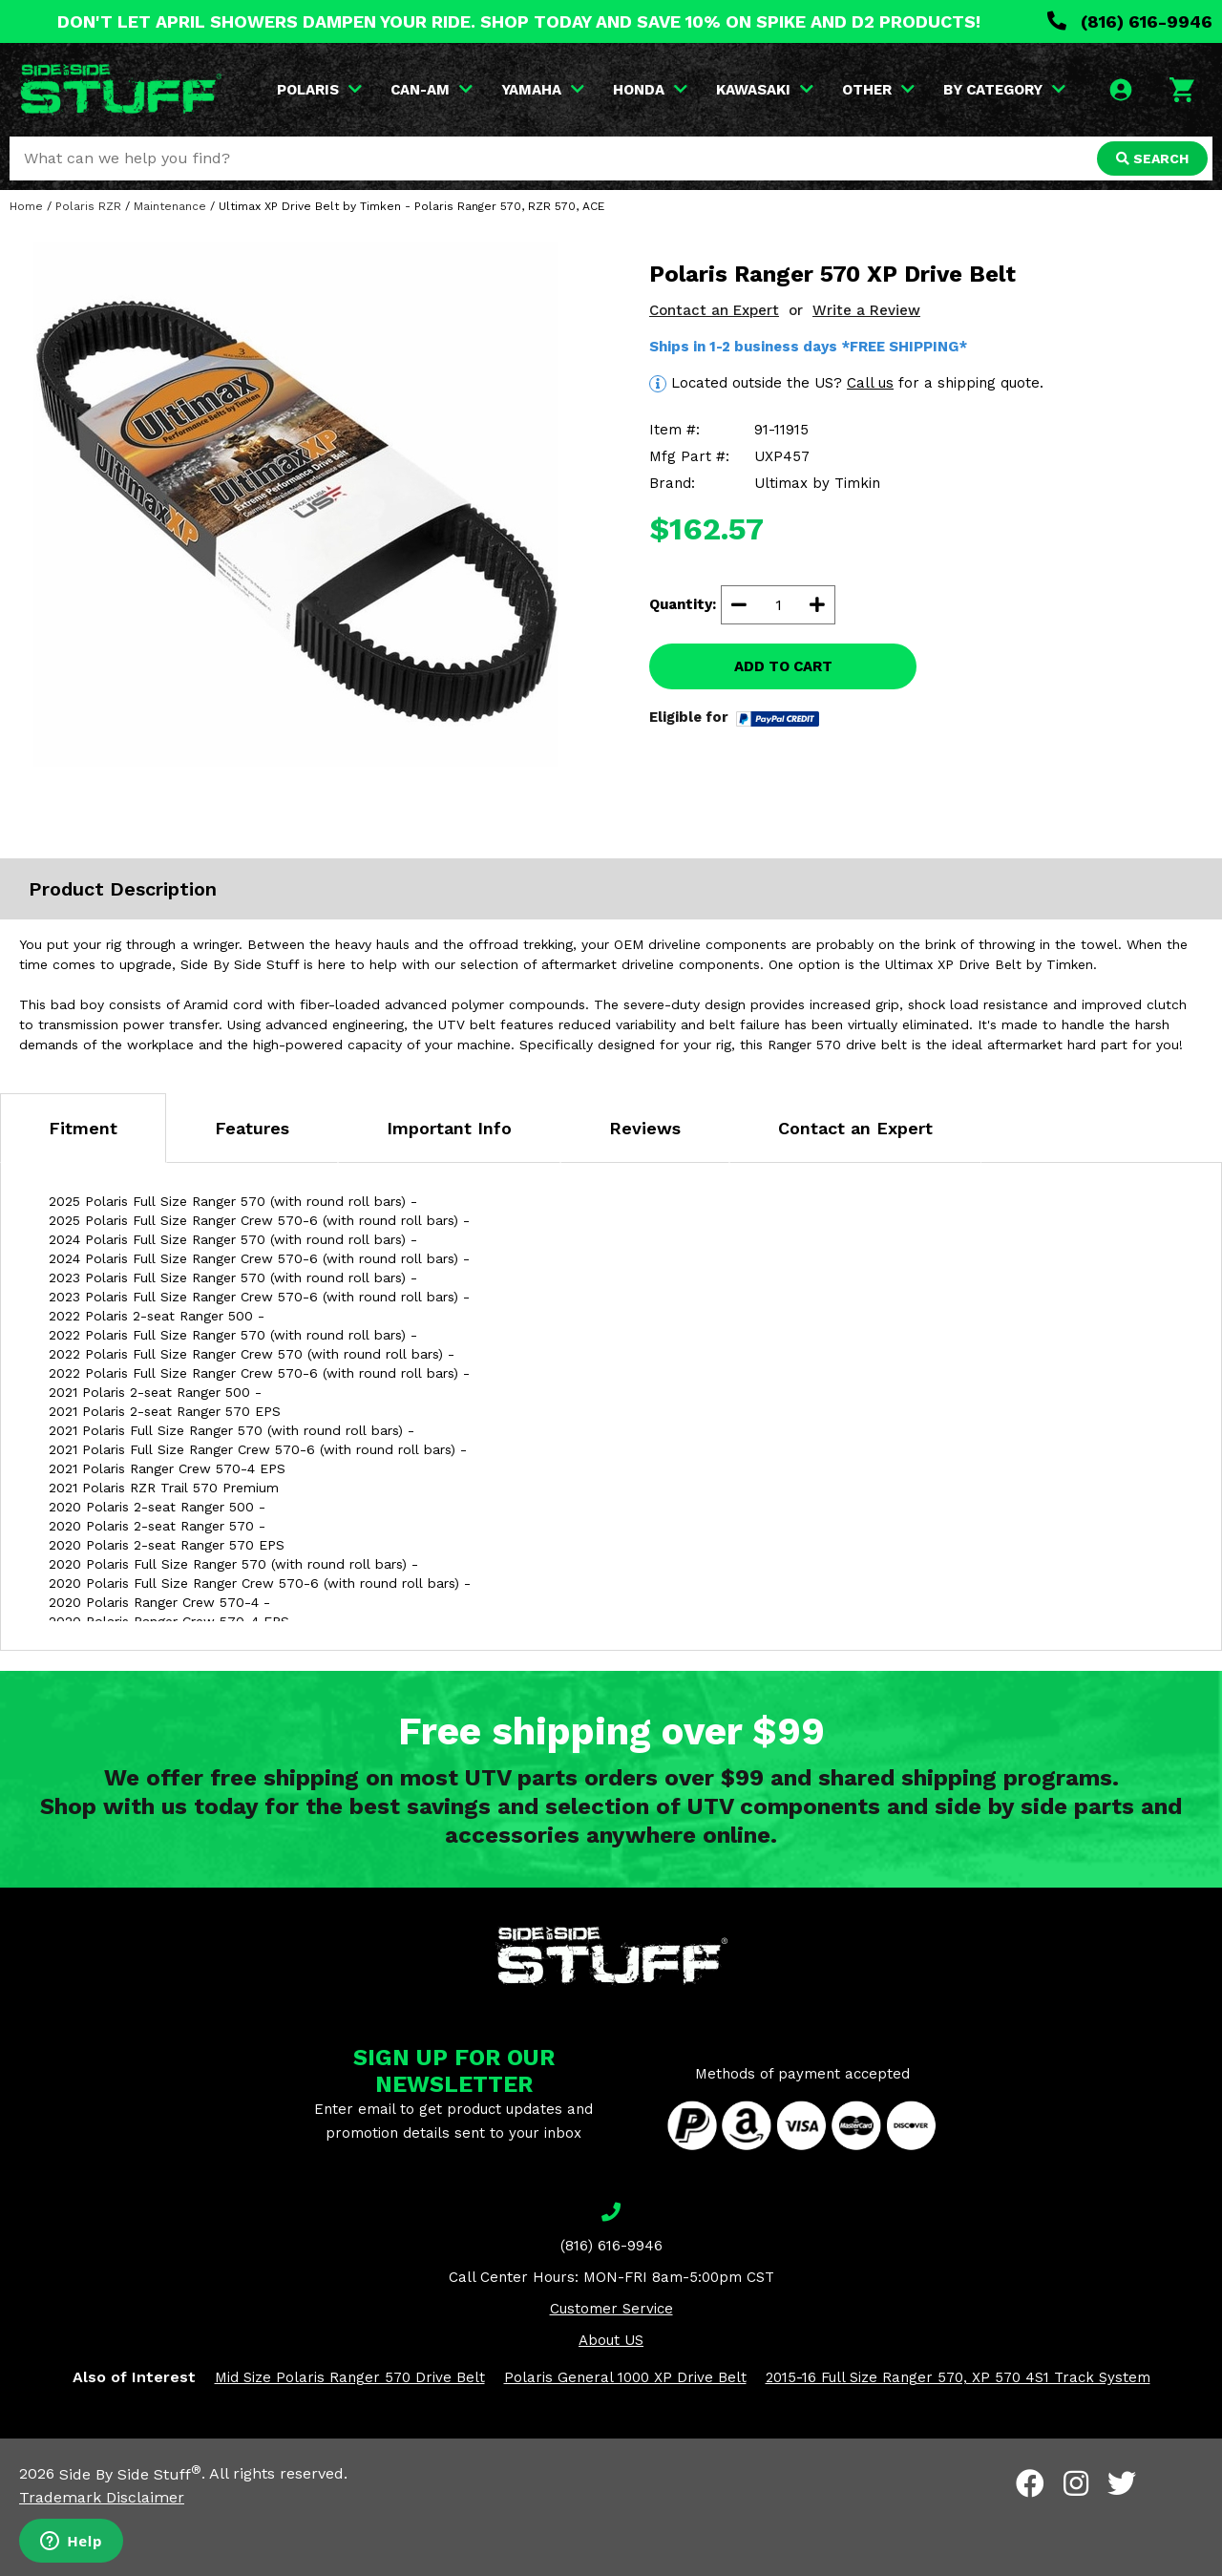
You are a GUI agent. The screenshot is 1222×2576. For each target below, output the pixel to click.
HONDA (650, 89)
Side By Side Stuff (130, 2474)
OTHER (878, 89)
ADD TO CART (783, 666)
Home (26, 206)
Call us (870, 382)
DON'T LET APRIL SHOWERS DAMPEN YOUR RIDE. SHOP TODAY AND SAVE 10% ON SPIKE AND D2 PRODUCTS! (518, 21)
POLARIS (319, 89)
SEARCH (1152, 158)
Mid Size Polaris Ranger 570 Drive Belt (350, 2377)
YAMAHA (542, 89)
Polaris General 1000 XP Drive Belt (625, 2377)
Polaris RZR (88, 206)
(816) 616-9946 (1129, 21)
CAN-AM (431, 89)
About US (611, 2340)
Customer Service (611, 2308)
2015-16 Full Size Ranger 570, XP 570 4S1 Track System (958, 2377)
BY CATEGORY (1004, 89)
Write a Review (866, 310)
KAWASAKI (764, 89)
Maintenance (170, 206)
